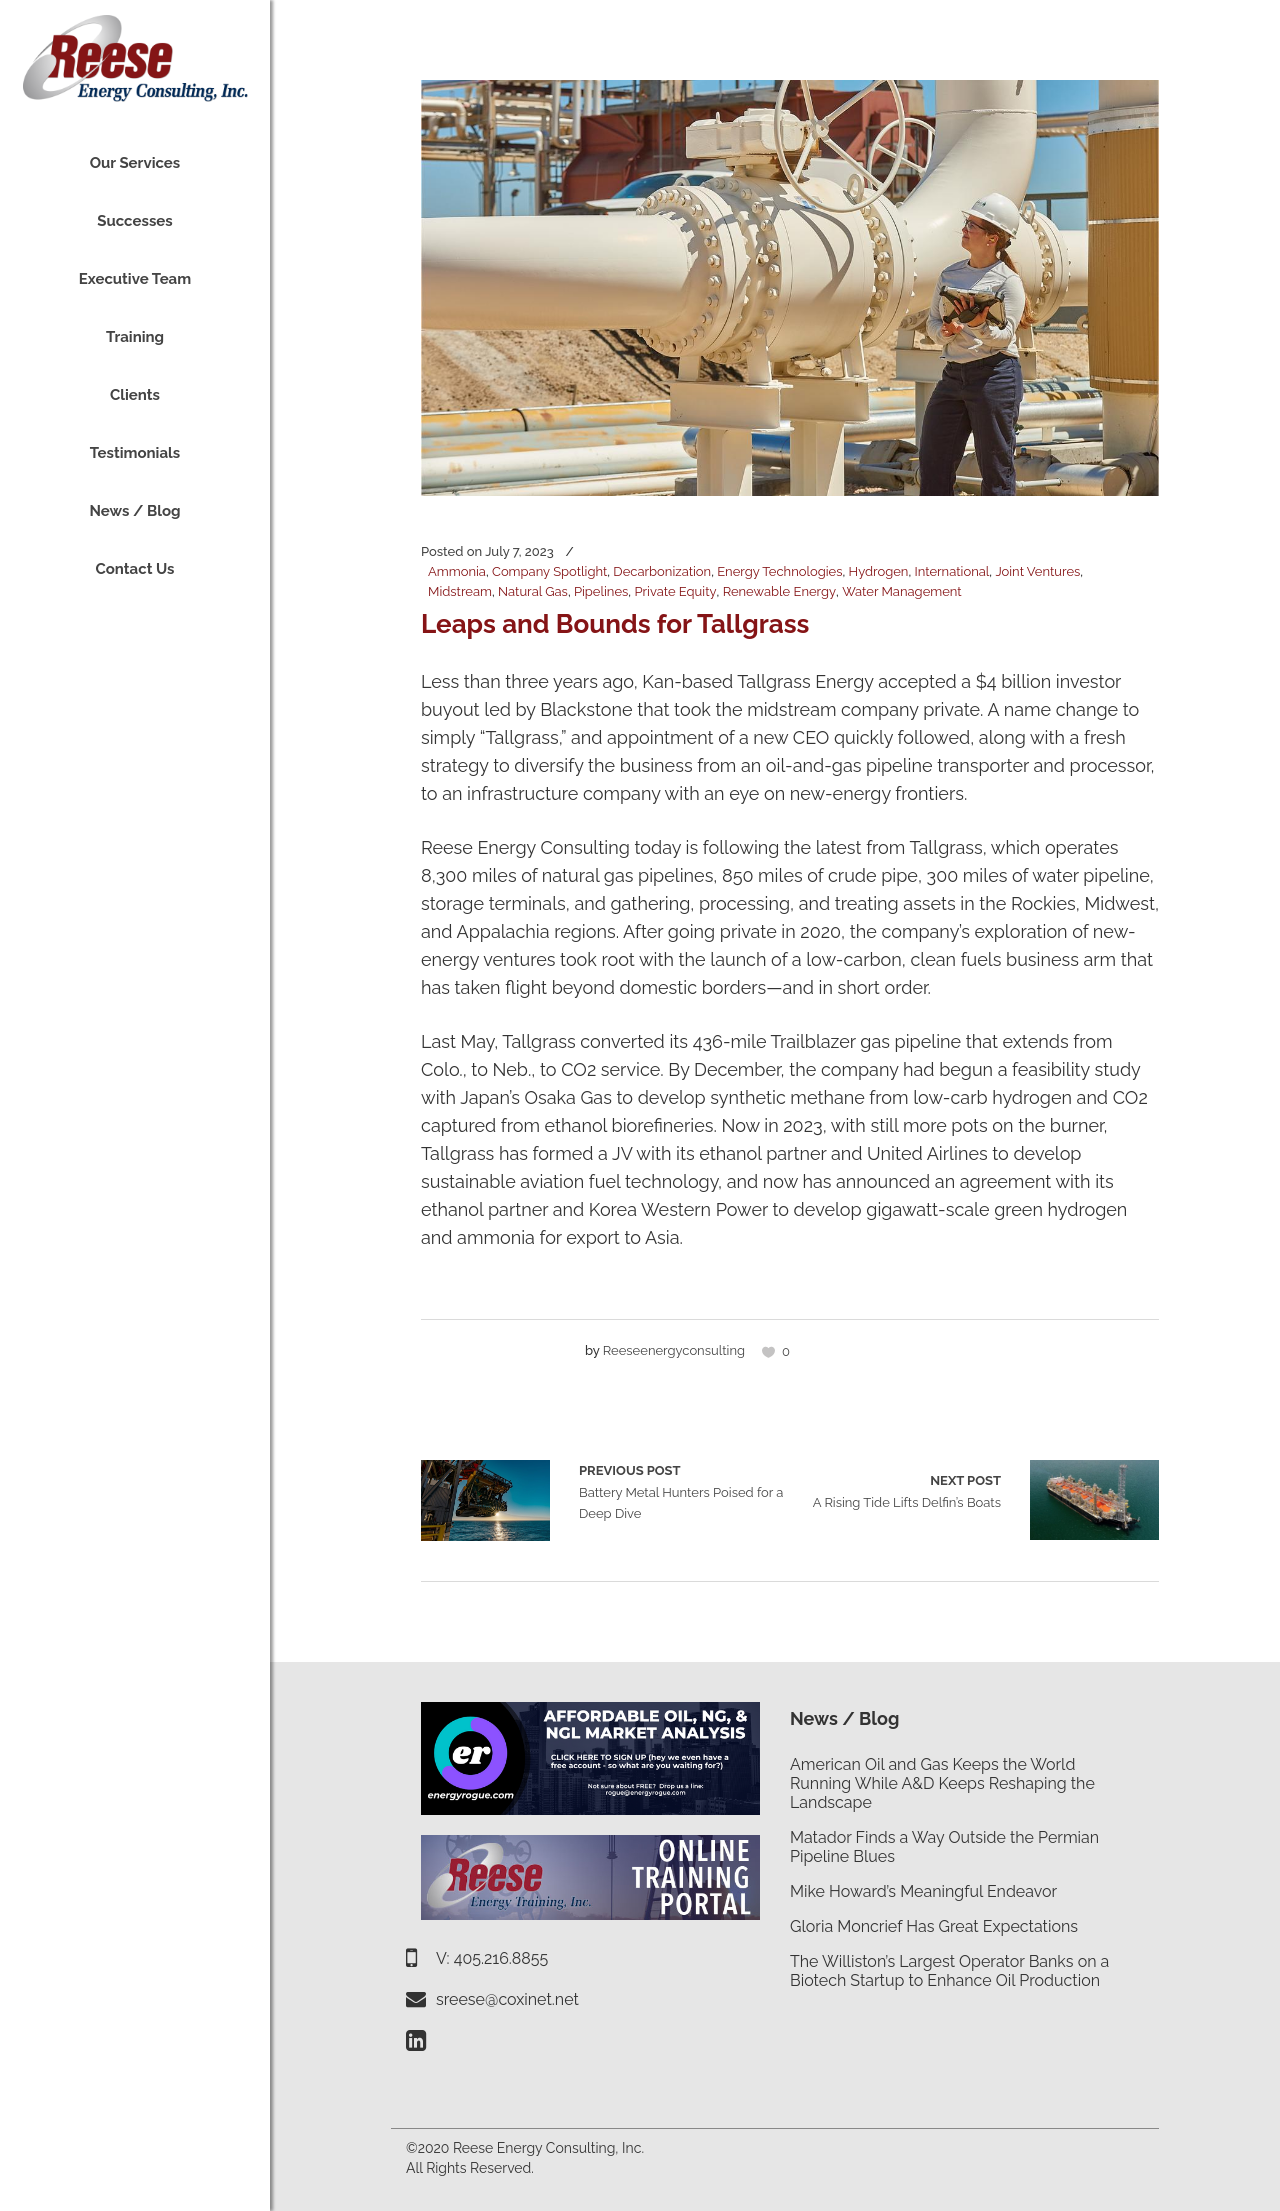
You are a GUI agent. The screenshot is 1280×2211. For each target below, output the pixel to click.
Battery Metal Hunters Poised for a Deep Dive (485, 1500)
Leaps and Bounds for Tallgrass (615, 624)
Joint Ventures (1037, 571)
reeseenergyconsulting (674, 1350)
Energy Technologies (779, 571)
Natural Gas (533, 591)
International (951, 571)
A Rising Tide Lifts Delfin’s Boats (907, 1490)
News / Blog (844, 1718)
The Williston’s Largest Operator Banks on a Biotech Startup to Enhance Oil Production (949, 1971)
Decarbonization (662, 571)
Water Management (902, 591)
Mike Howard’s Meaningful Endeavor (923, 1891)
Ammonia (457, 571)
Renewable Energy (779, 591)
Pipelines (601, 591)
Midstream (460, 591)
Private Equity (675, 591)
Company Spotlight (549, 571)
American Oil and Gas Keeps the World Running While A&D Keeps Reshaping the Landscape (942, 1783)
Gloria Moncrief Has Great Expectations (934, 1926)
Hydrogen (879, 571)
